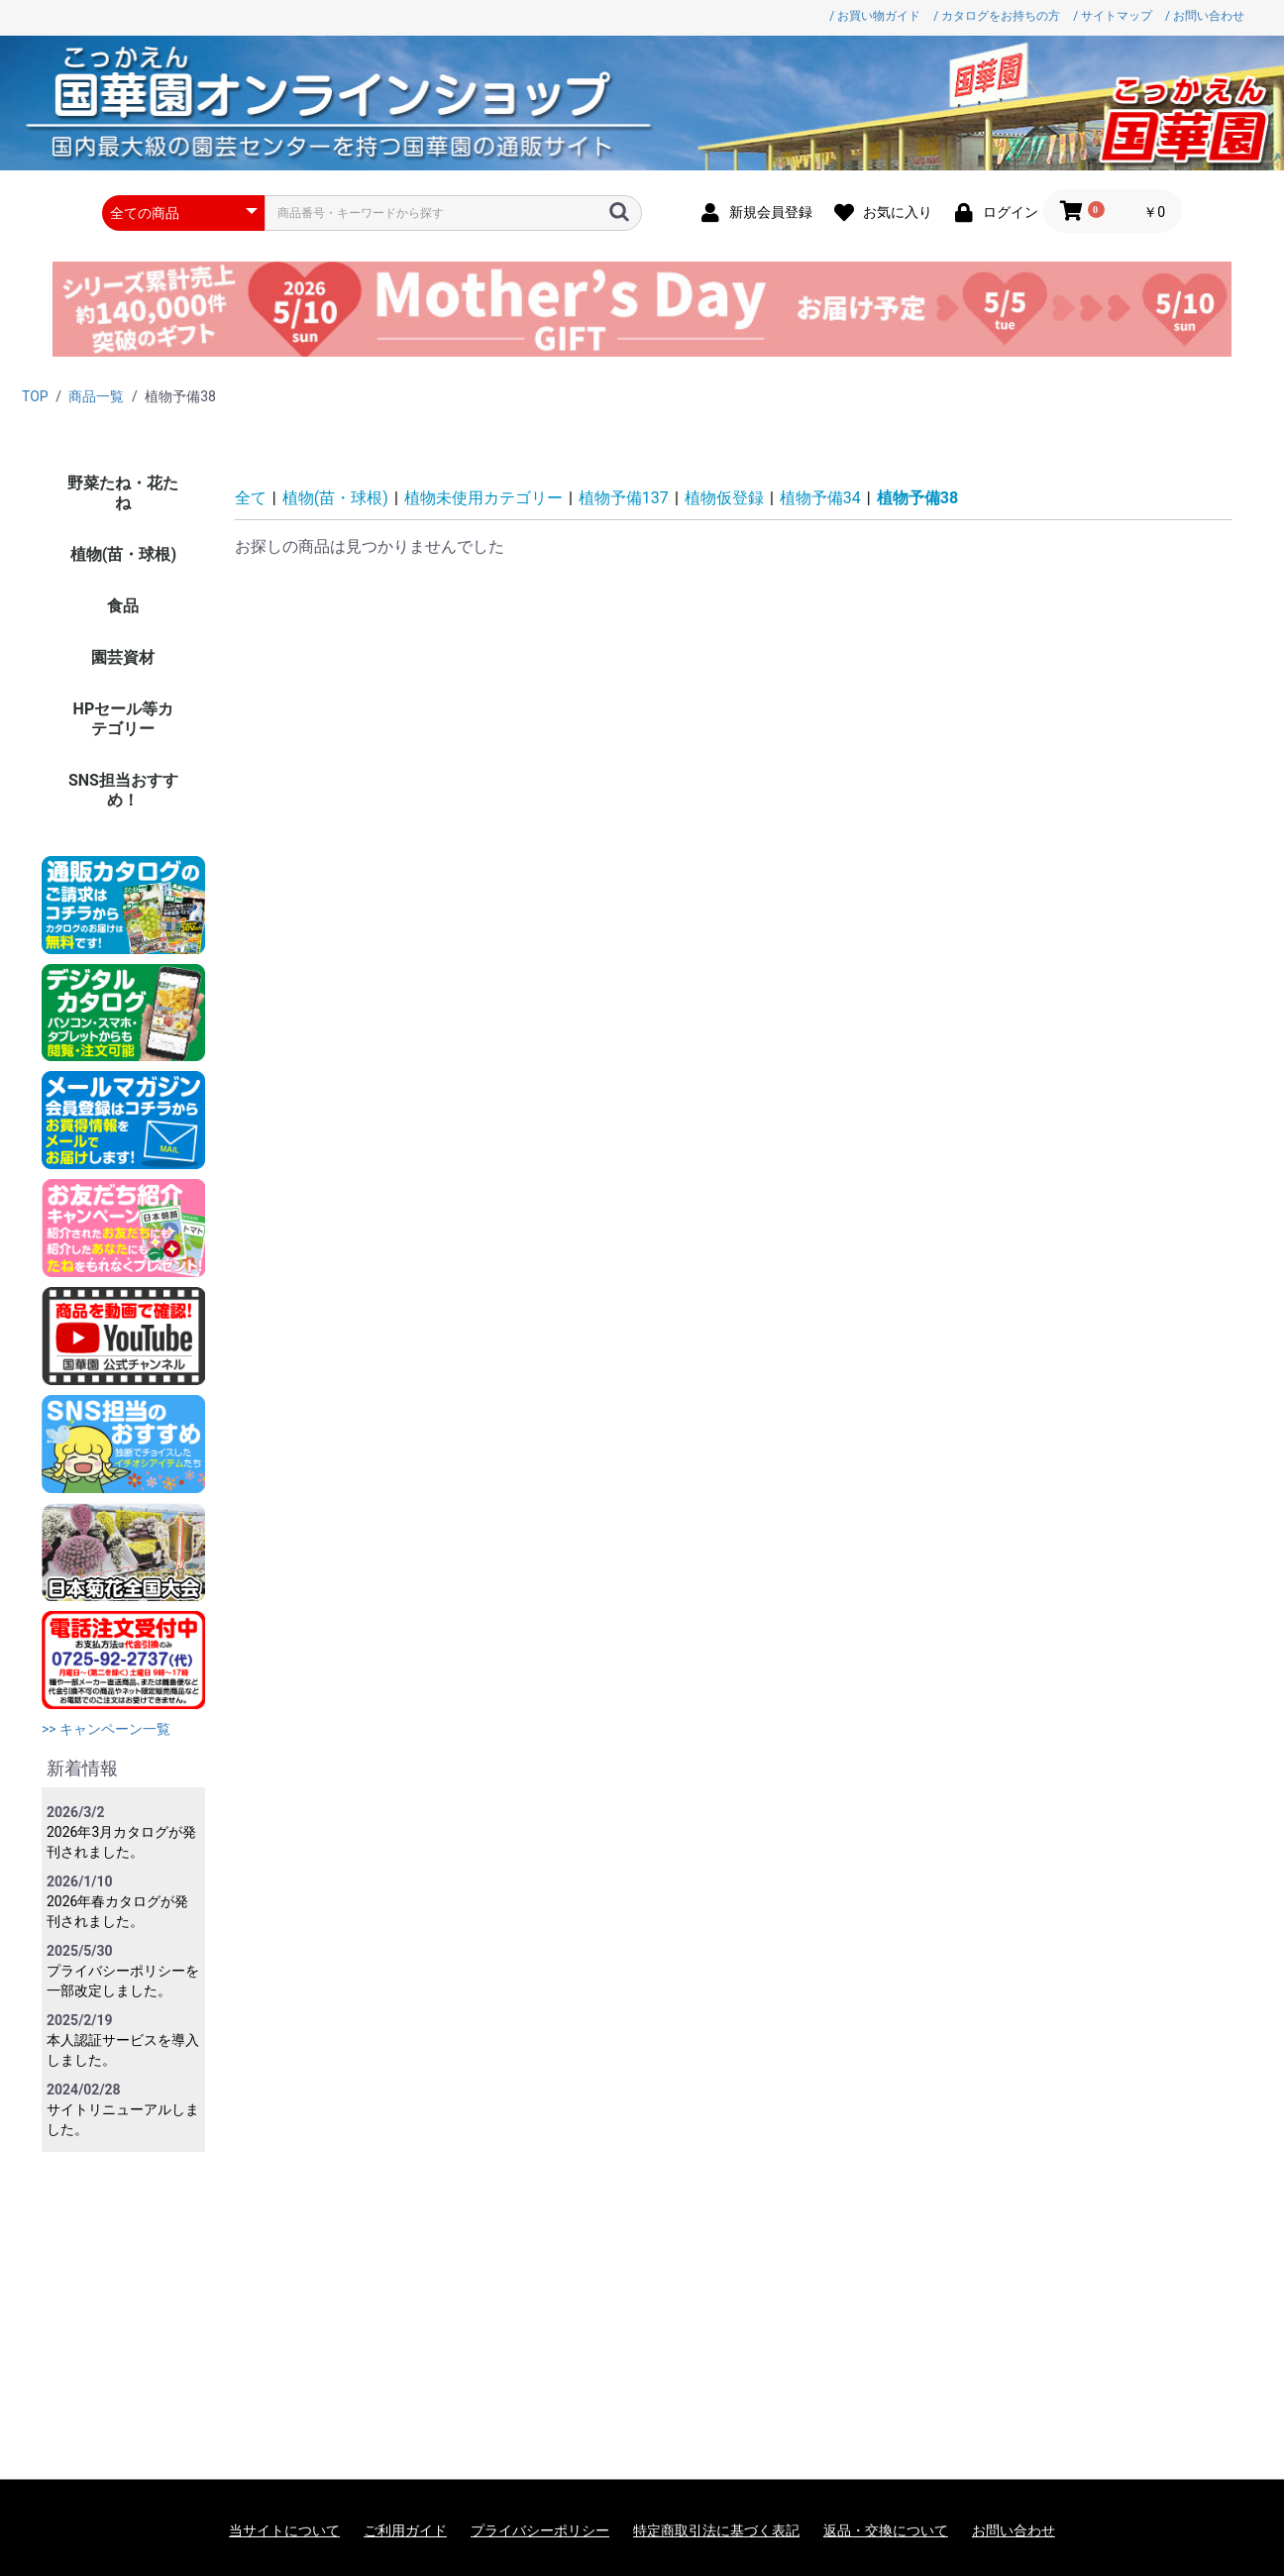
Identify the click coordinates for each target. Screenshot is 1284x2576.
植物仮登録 (724, 497)
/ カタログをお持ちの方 (996, 16)
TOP (35, 396)
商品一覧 (96, 396)
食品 (123, 605)
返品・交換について (885, 2530)
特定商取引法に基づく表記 (716, 2530)
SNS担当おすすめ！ (123, 790)
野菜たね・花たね (122, 493)
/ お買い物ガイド (874, 16)
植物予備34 (820, 497)
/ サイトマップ (1112, 16)
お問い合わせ (1013, 2530)
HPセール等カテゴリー (123, 718)
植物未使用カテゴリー (483, 497)
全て (251, 497)
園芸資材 (123, 657)
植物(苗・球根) (123, 554)
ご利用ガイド (405, 2530)
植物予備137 (624, 497)
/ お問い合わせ (1204, 16)
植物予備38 (917, 497)
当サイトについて (284, 2530)
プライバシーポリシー (540, 2530)
